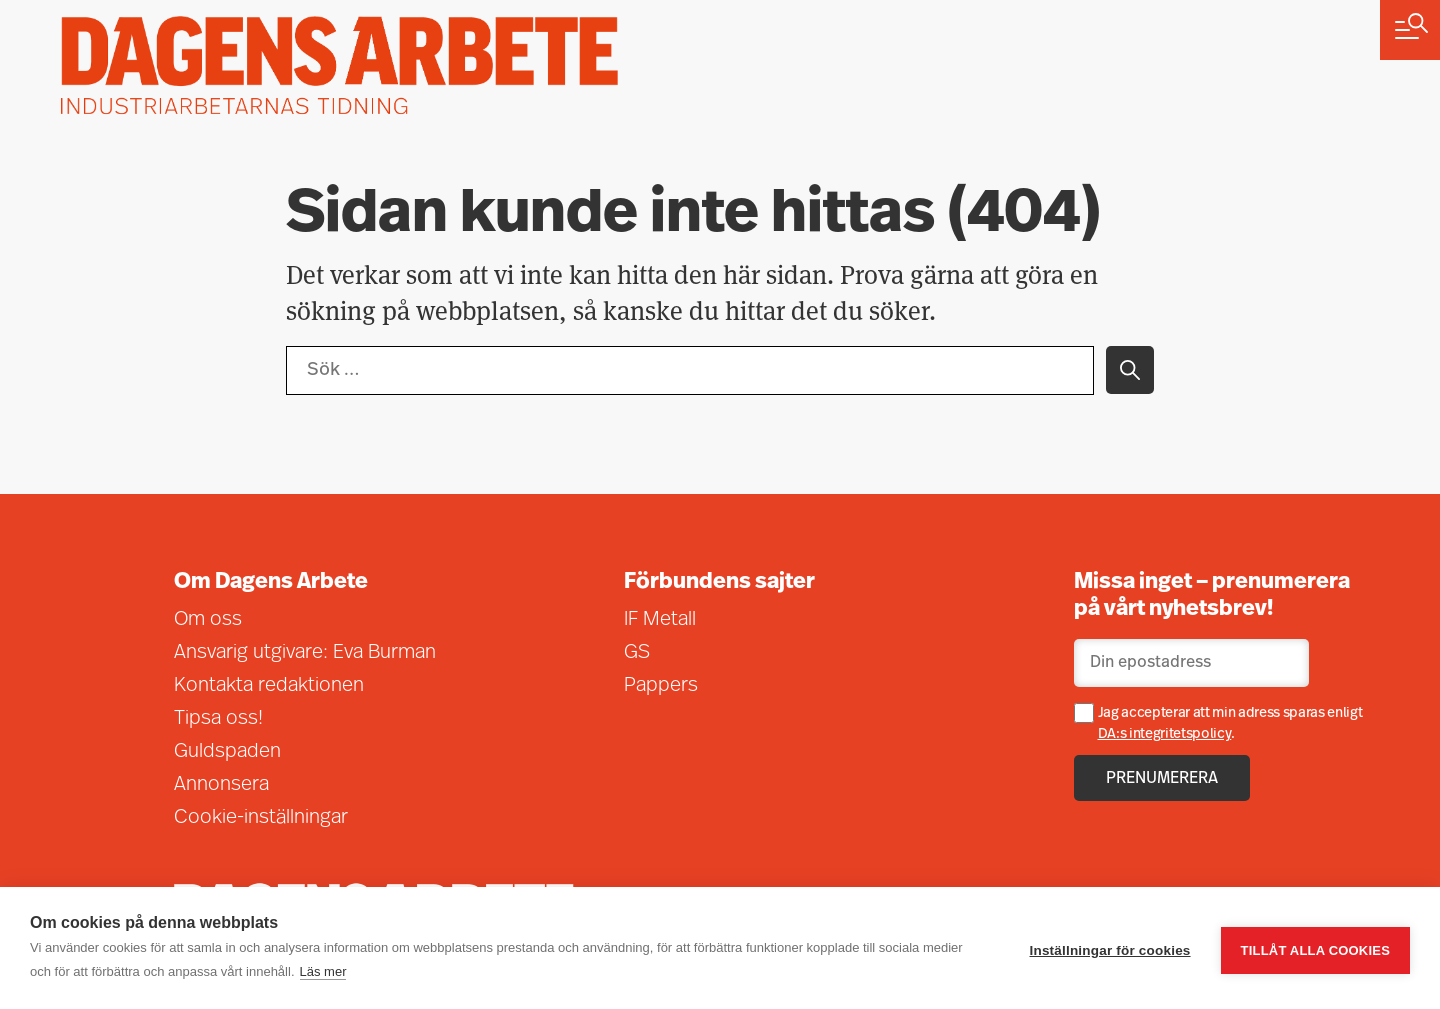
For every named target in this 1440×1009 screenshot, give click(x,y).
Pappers (661, 686)
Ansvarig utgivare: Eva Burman (305, 653)
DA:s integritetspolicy (1165, 734)
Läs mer (323, 971)
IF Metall (660, 620)
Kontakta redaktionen (269, 686)
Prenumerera (1162, 779)
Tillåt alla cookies (1315, 948)
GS (637, 653)
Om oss (208, 620)
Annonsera (221, 785)
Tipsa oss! (218, 719)
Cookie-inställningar (261, 818)
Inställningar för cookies (1110, 948)
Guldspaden (227, 752)
